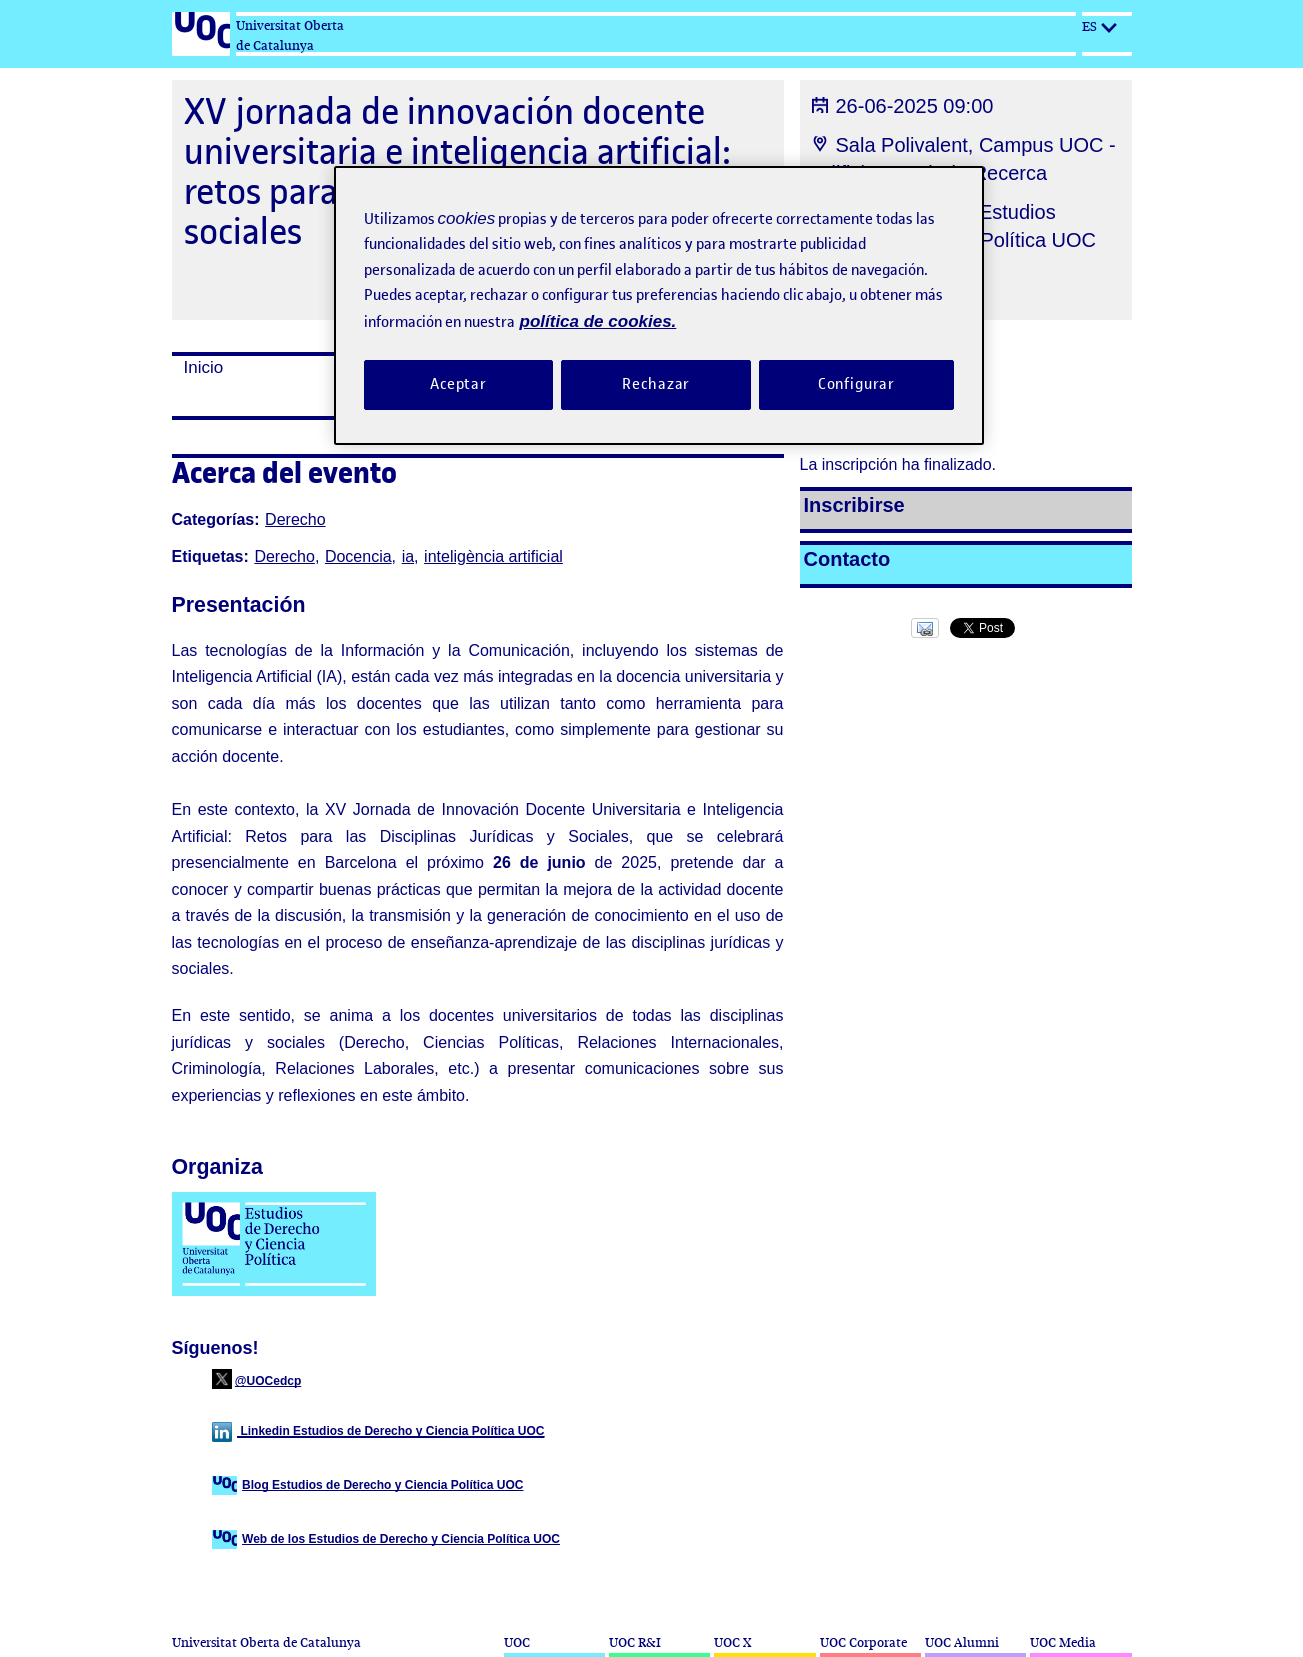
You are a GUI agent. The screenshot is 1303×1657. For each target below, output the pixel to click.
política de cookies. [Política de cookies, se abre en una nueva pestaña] (598, 321)
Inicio (204, 367)
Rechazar (656, 384)
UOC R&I (635, 1642)
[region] (659, 305)
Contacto (847, 559)
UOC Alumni (962, 1642)
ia (408, 556)
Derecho (295, 519)
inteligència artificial (493, 556)
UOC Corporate (863, 1642)
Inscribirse (854, 505)
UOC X (732, 1642)
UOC (517, 1642)
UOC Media (1063, 1642)
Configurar (857, 384)
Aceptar (458, 384)
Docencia (358, 556)
